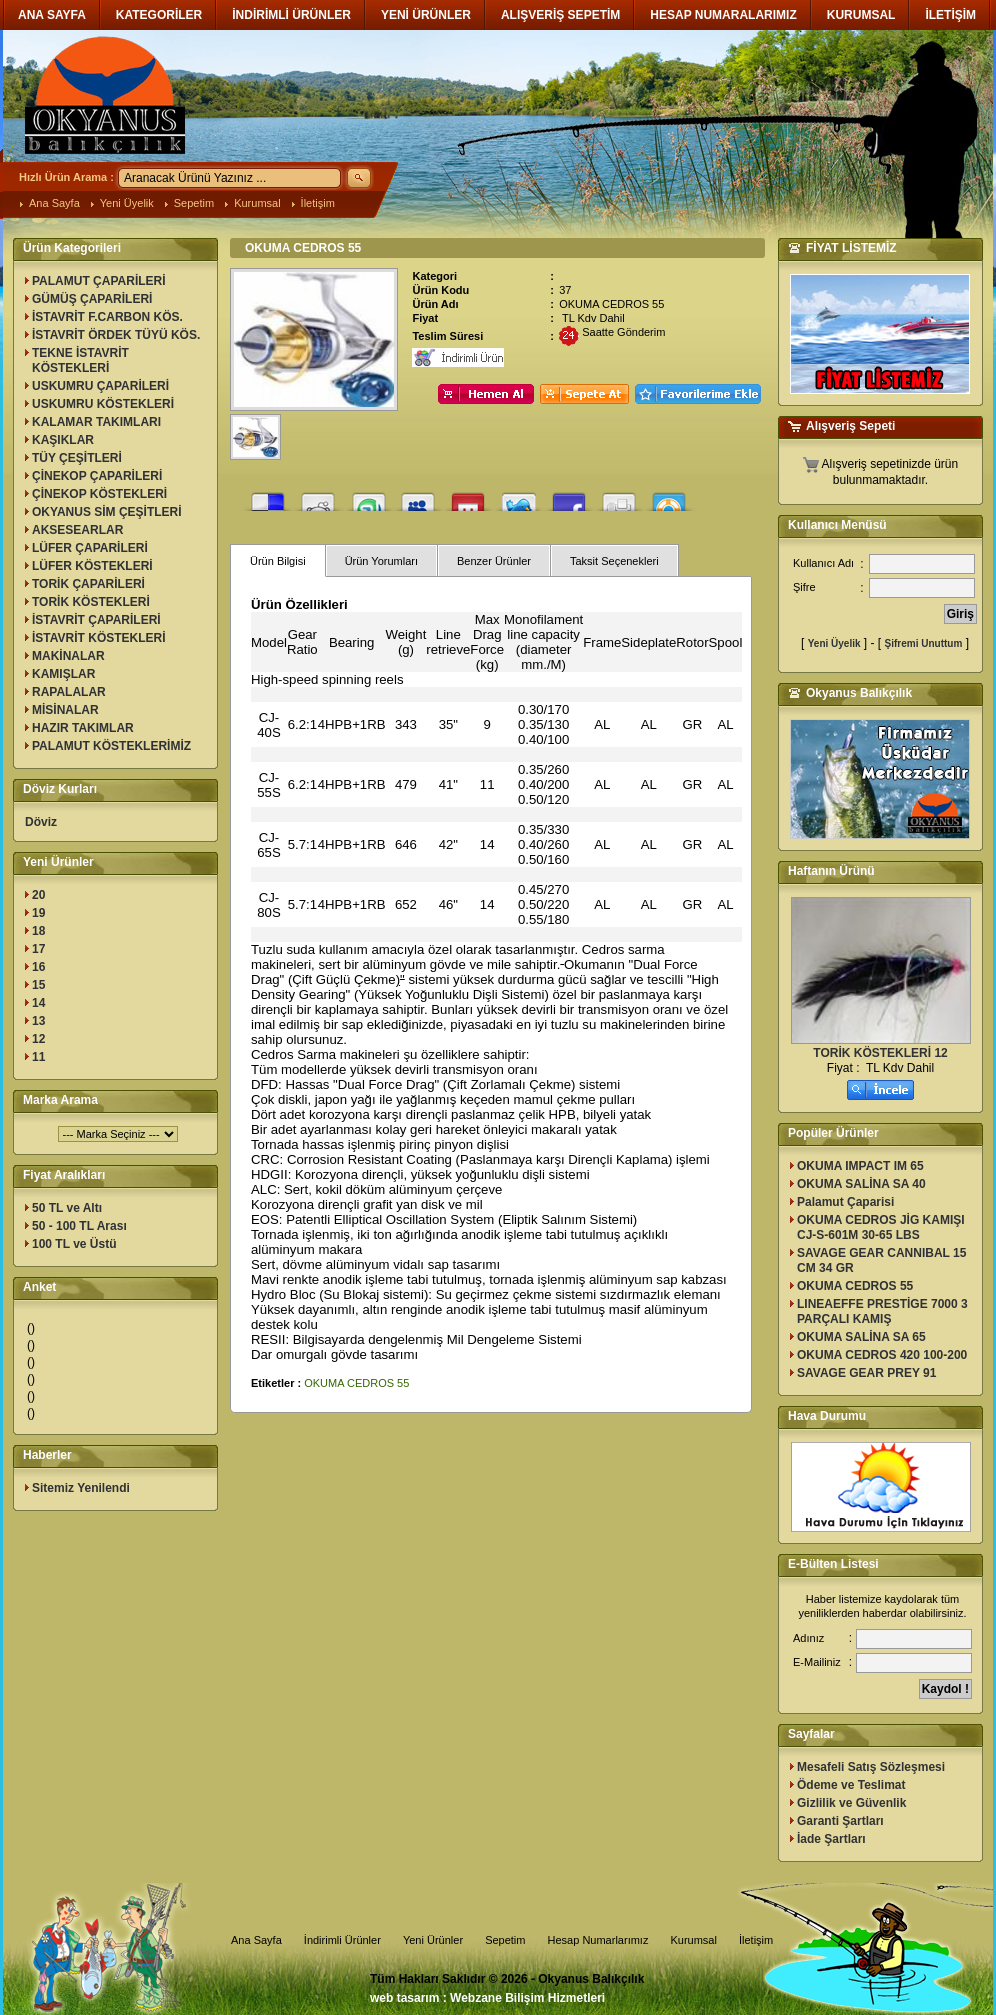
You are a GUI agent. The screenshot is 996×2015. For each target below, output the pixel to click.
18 (38, 931)
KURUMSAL (861, 15)
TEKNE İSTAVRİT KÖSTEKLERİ (80, 360)
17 (38, 949)
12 (38, 1039)
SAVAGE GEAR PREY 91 (866, 1373)
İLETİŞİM (950, 15)
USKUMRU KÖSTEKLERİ (103, 404)
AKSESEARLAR (77, 530)
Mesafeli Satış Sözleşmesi (871, 1767)
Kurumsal (257, 203)
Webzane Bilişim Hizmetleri (527, 1998)
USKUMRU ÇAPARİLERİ (100, 386)
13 (38, 1021)
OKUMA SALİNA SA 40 (861, 1184)
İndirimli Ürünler (342, 1940)
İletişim (318, 203)
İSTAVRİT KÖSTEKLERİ (99, 638)
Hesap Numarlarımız (598, 1940)
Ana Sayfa (54, 203)
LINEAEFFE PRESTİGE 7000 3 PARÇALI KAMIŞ (882, 1311)
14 (38, 1003)
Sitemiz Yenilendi (81, 1488)
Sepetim (194, 203)
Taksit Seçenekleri (614, 561)
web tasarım (404, 1998)
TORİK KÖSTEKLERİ (91, 602)
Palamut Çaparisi (845, 1202)
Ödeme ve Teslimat (851, 1785)
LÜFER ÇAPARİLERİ (90, 548)
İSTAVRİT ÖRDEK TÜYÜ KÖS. (116, 335)
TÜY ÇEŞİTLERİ (77, 458)
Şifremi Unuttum (924, 643)
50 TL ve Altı (67, 1208)
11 (38, 1057)
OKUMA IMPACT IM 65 (860, 1166)
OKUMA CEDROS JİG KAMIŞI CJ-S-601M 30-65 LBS (881, 1227)
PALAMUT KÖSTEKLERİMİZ (111, 746)
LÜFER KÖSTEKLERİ (92, 566)
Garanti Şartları (840, 1821)
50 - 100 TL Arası (79, 1226)
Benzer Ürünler (494, 561)
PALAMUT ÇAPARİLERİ (99, 281)
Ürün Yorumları (381, 561)
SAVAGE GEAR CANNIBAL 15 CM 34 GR (881, 1260)
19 (38, 913)
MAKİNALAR (68, 656)
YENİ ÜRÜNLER (426, 15)
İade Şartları (831, 1839)
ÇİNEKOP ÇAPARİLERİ (97, 476)
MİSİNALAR (65, 710)
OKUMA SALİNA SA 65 (861, 1337)
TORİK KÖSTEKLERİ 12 (880, 1053)
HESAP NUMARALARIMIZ (723, 15)
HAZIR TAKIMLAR (83, 728)
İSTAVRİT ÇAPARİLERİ (96, 620)
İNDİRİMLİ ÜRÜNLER (291, 15)
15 (38, 985)
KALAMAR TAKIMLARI (96, 422)
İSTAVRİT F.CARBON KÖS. (107, 317)
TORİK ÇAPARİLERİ (88, 584)
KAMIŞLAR (63, 674)
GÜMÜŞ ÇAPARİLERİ (92, 299)
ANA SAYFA (52, 15)
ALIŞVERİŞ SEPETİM (560, 15)
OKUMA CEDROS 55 (356, 1383)
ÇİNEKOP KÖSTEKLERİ (99, 494)
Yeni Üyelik (127, 203)
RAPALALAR (69, 692)
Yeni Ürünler (433, 1940)
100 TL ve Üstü (74, 1244)
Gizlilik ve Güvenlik (851, 1803)
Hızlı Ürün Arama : (66, 177)
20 (38, 895)
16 (38, 967)
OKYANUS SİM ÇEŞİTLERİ (107, 512)
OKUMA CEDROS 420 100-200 (882, 1355)
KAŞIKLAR (63, 440)
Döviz (41, 822)
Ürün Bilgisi (278, 561)
